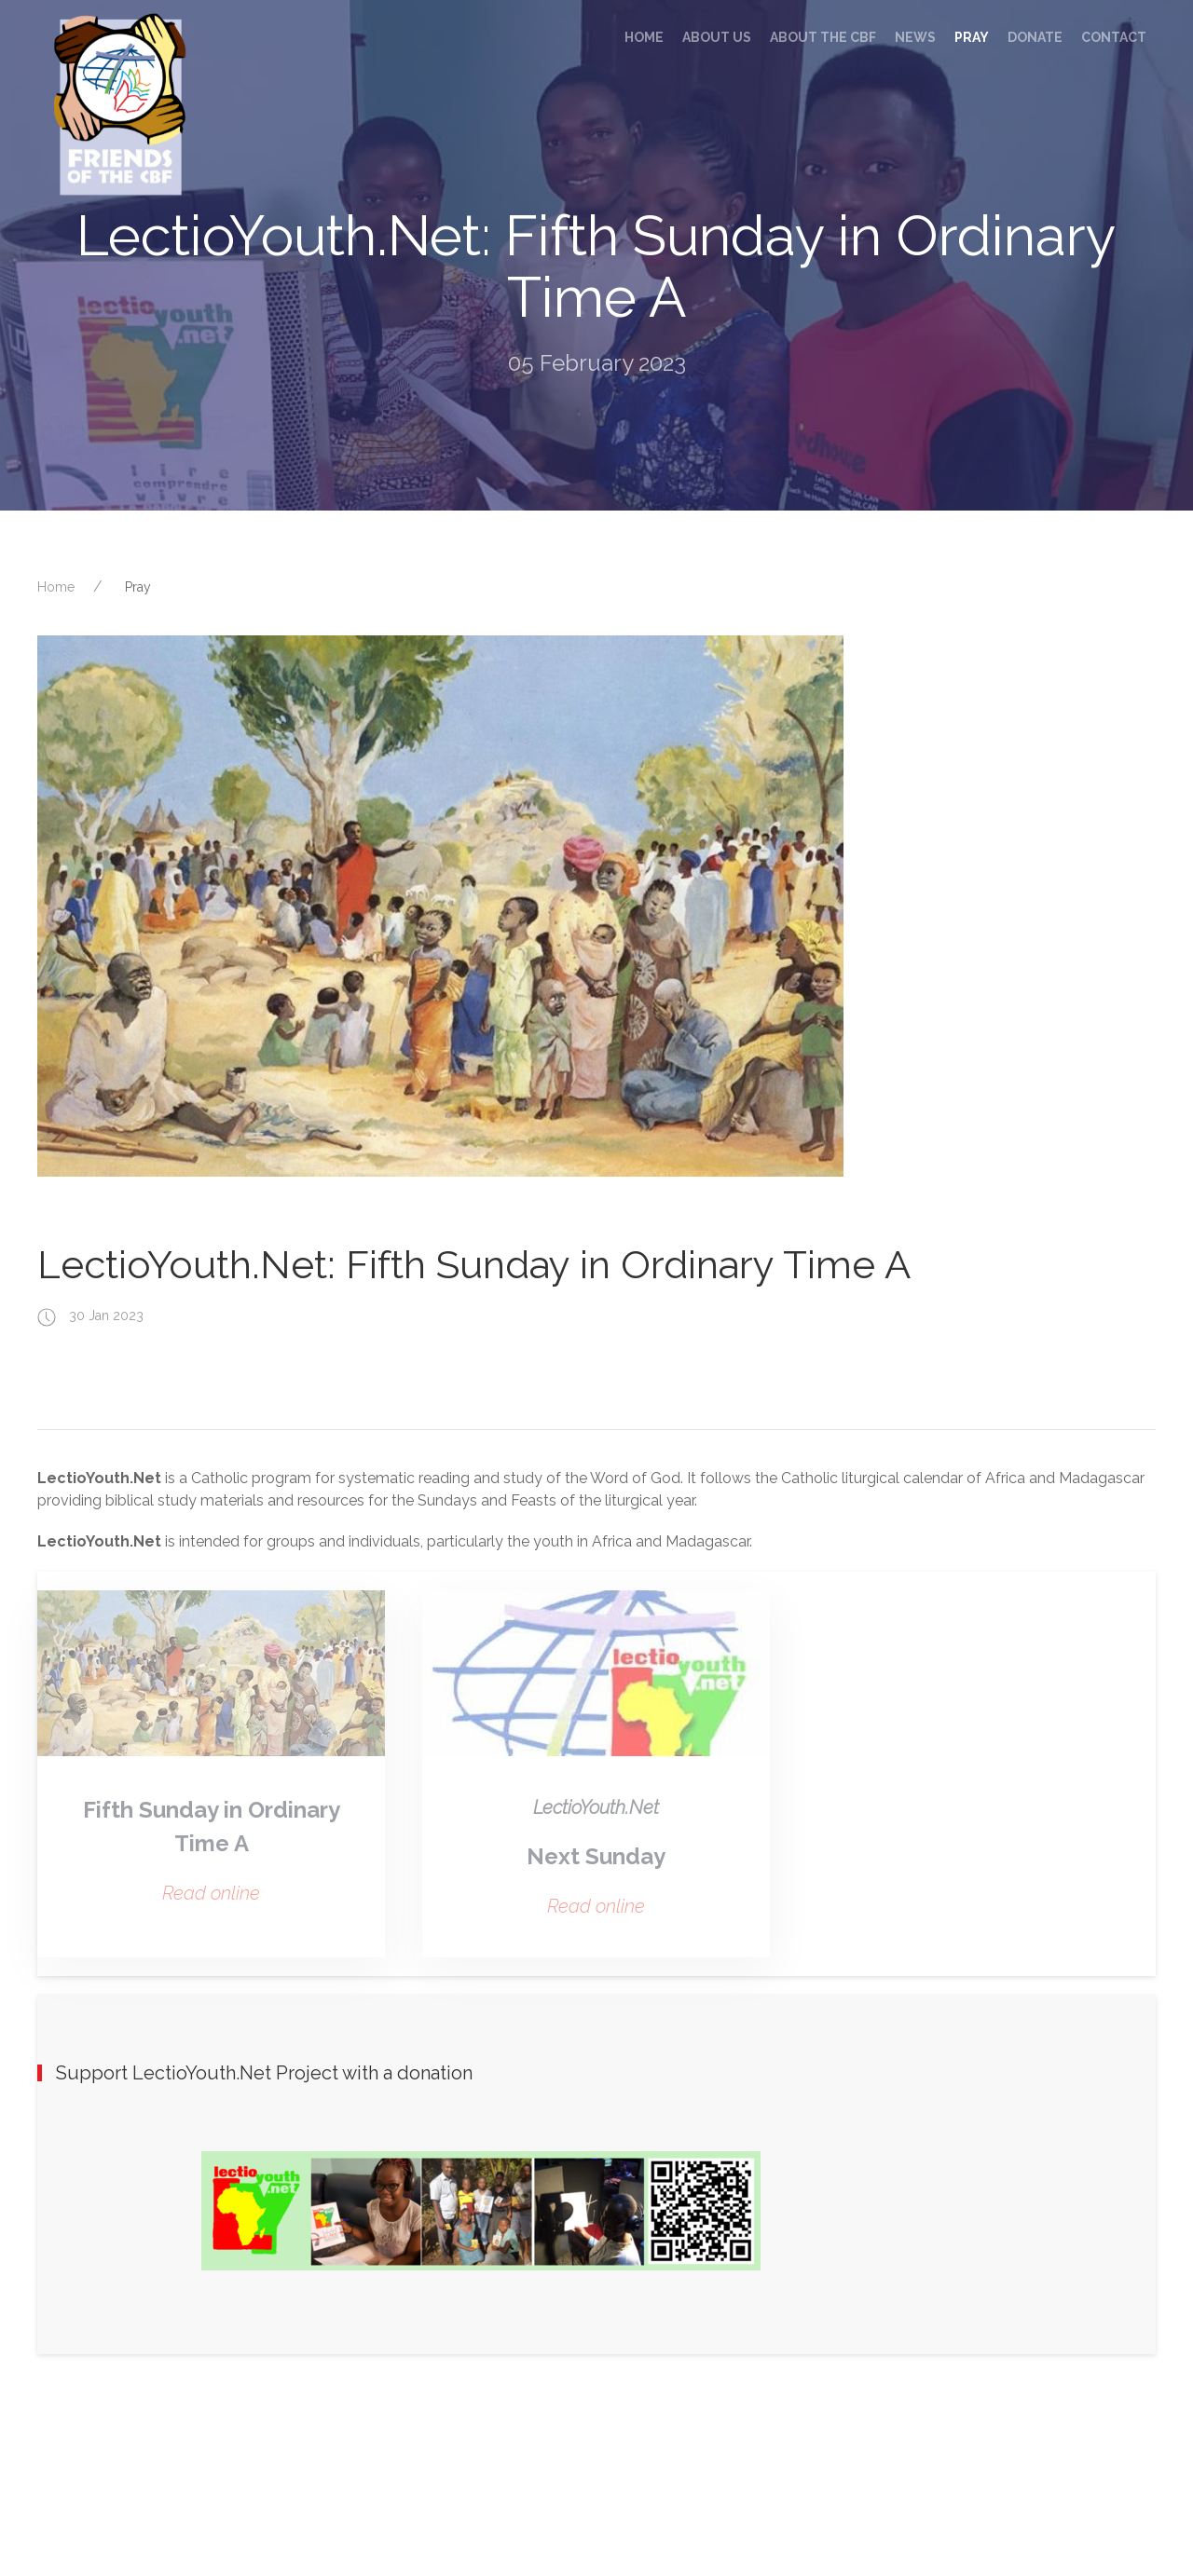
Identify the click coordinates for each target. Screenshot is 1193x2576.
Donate (1035, 37)
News (915, 37)
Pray (971, 37)
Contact (1113, 37)
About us (716, 37)
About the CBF (823, 37)
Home (644, 37)
